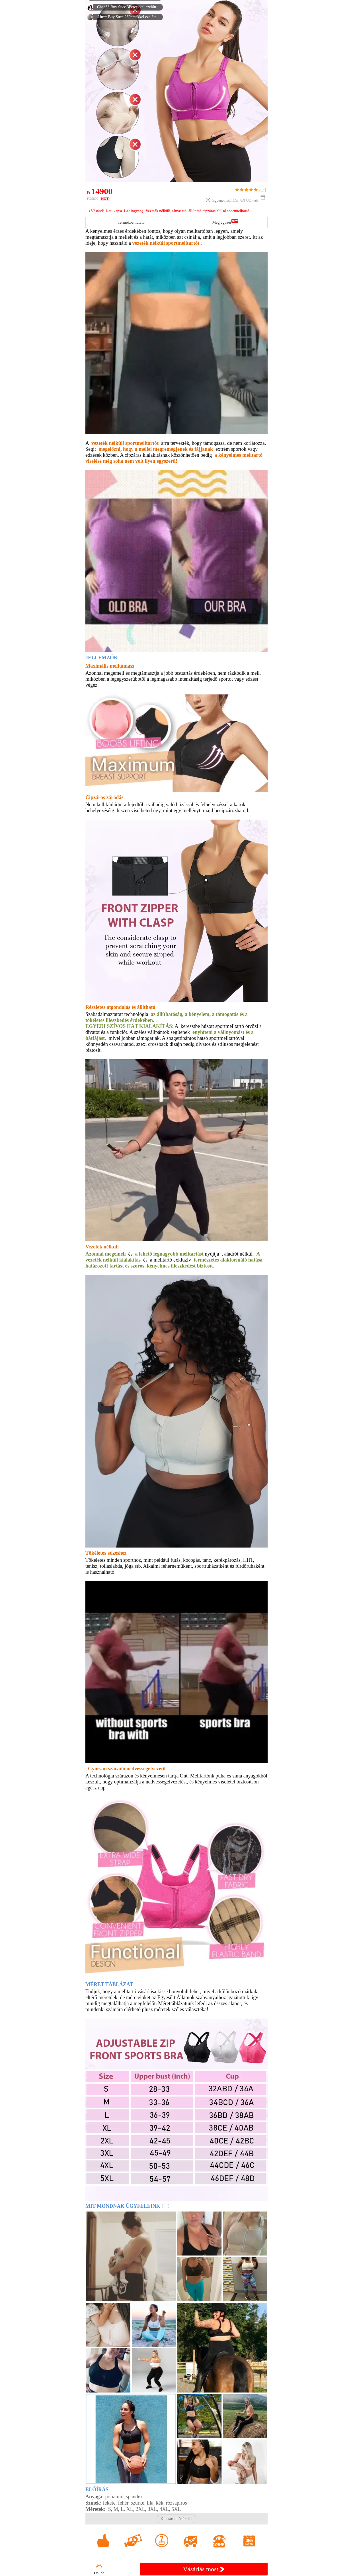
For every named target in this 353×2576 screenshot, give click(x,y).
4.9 (250, 190)
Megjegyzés (222, 222)
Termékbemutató (131, 222)
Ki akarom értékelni (176, 2519)
